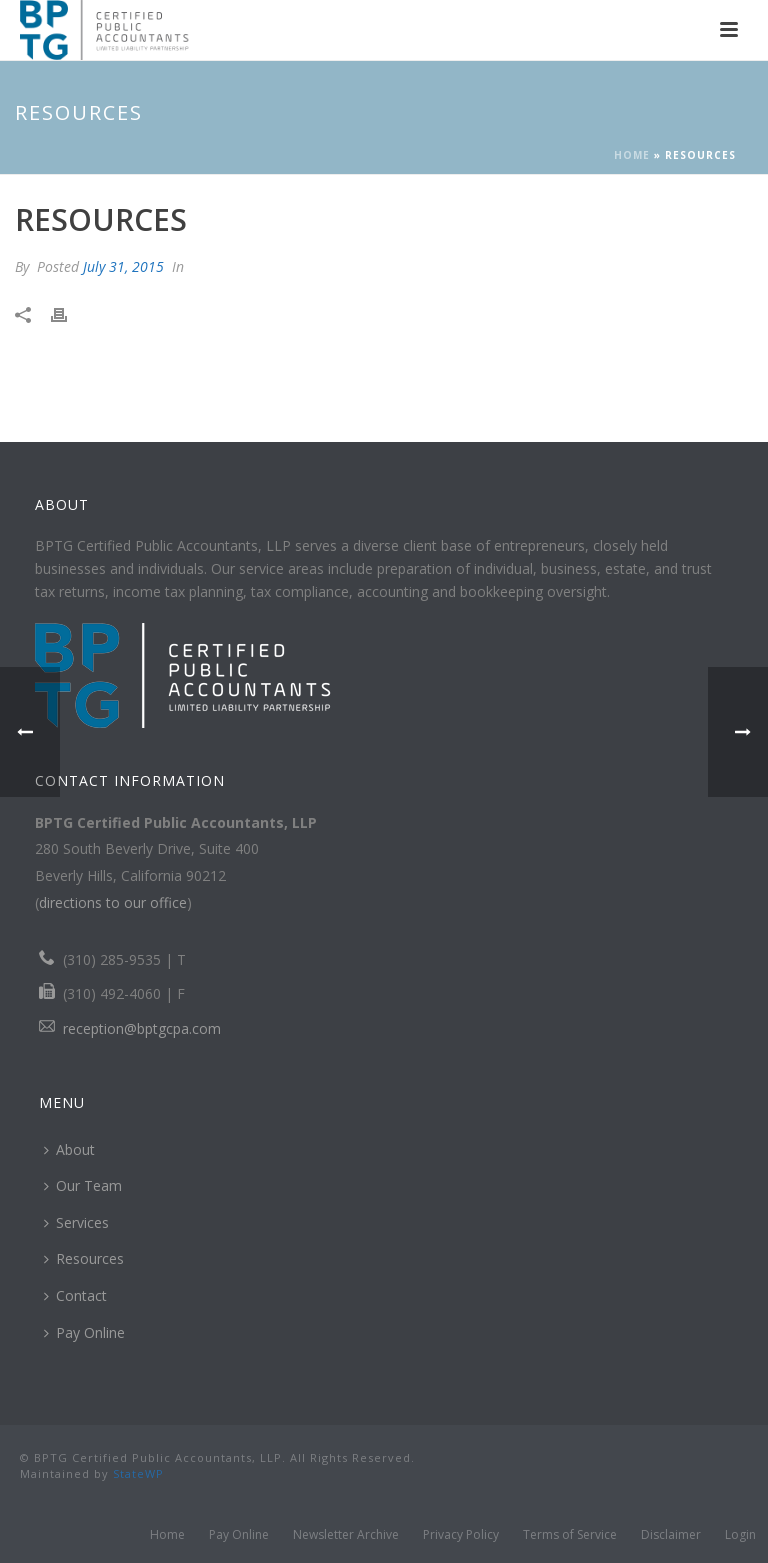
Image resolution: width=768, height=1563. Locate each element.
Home (632, 155)
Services (76, 1222)
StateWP (138, 1473)
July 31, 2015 (123, 266)
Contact (75, 1295)
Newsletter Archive (346, 1535)
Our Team (83, 1185)
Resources (84, 1258)
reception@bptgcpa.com (142, 1028)
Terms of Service (570, 1535)
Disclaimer (671, 1535)
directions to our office (113, 902)
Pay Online (84, 1332)
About (69, 1149)
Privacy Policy (461, 1535)
